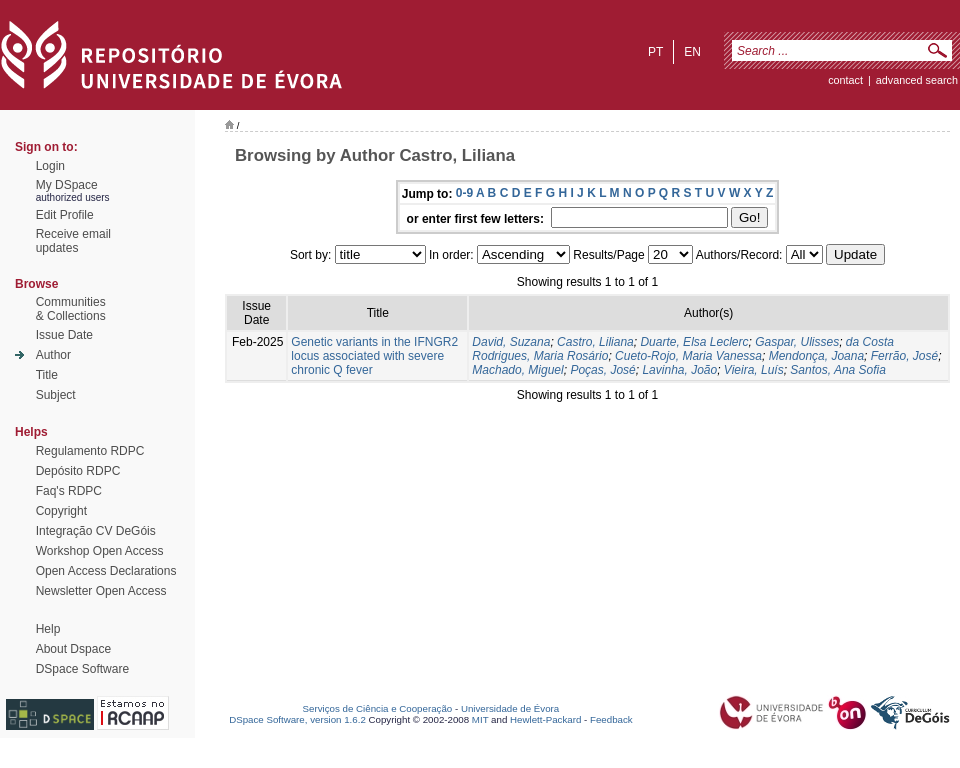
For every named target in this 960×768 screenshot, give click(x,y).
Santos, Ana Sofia (838, 370)
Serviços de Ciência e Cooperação (378, 708)
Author (53, 355)
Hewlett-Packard (545, 719)
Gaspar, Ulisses (797, 342)
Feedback (611, 719)
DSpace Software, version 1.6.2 (297, 719)
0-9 (464, 193)
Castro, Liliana (595, 342)
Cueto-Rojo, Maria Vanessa (688, 356)
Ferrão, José (904, 356)
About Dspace (73, 649)
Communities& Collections (71, 309)
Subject (56, 395)
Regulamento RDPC (90, 451)
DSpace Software (82, 669)
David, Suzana (511, 342)
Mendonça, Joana (816, 356)
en (692, 52)
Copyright (61, 511)
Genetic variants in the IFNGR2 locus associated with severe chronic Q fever (374, 356)
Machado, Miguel (517, 370)
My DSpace (67, 185)
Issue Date (64, 335)
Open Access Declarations (106, 571)
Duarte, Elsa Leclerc (694, 342)
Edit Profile (65, 215)
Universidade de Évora (510, 708)
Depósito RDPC (78, 471)
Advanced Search (917, 80)
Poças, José (602, 370)
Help (48, 629)
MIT (480, 719)
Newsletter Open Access (101, 591)
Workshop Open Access (100, 551)
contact (845, 80)
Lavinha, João (679, 370)
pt (655, 52)
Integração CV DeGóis (96, 531)
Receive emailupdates (73, 241)
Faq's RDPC (69, 491)
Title (47, 375)
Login (50, 166)
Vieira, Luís (754, 370)
